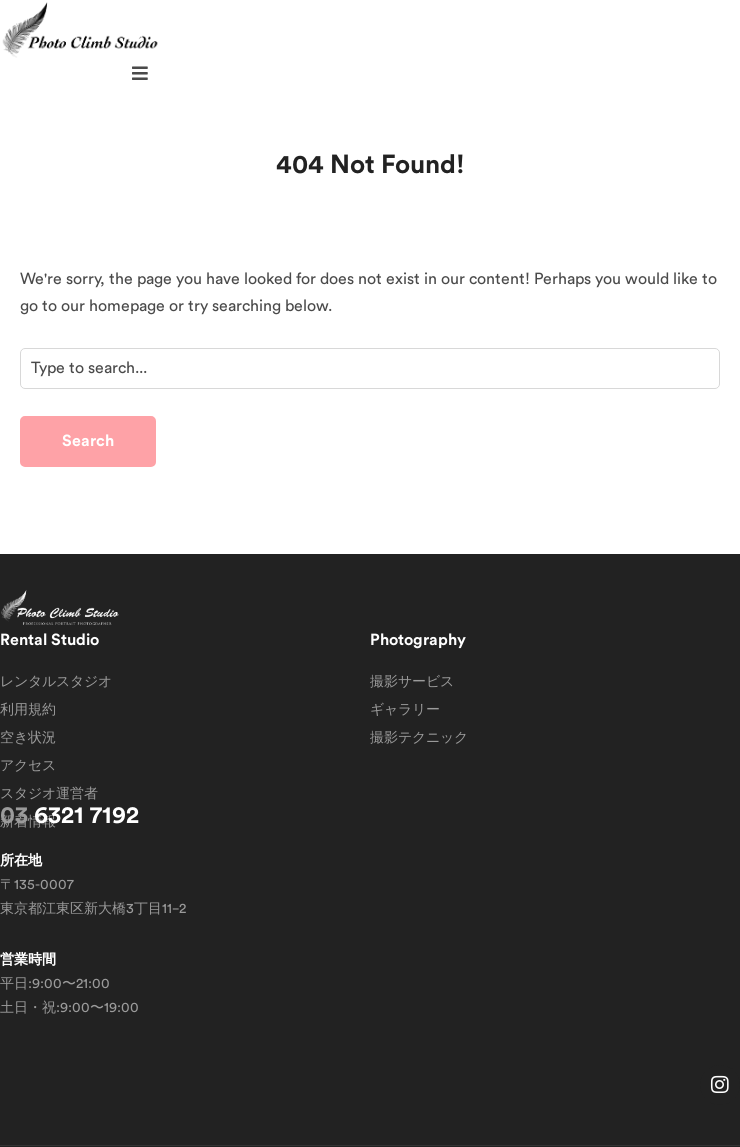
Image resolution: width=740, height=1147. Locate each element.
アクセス (28, 766)
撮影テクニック (419, 738)
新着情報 (28, 822)
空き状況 (28, 738)
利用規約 (28, 710)
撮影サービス (412, 682)
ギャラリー (405, 710)
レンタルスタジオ (56, 682)
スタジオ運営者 (49, 794)
